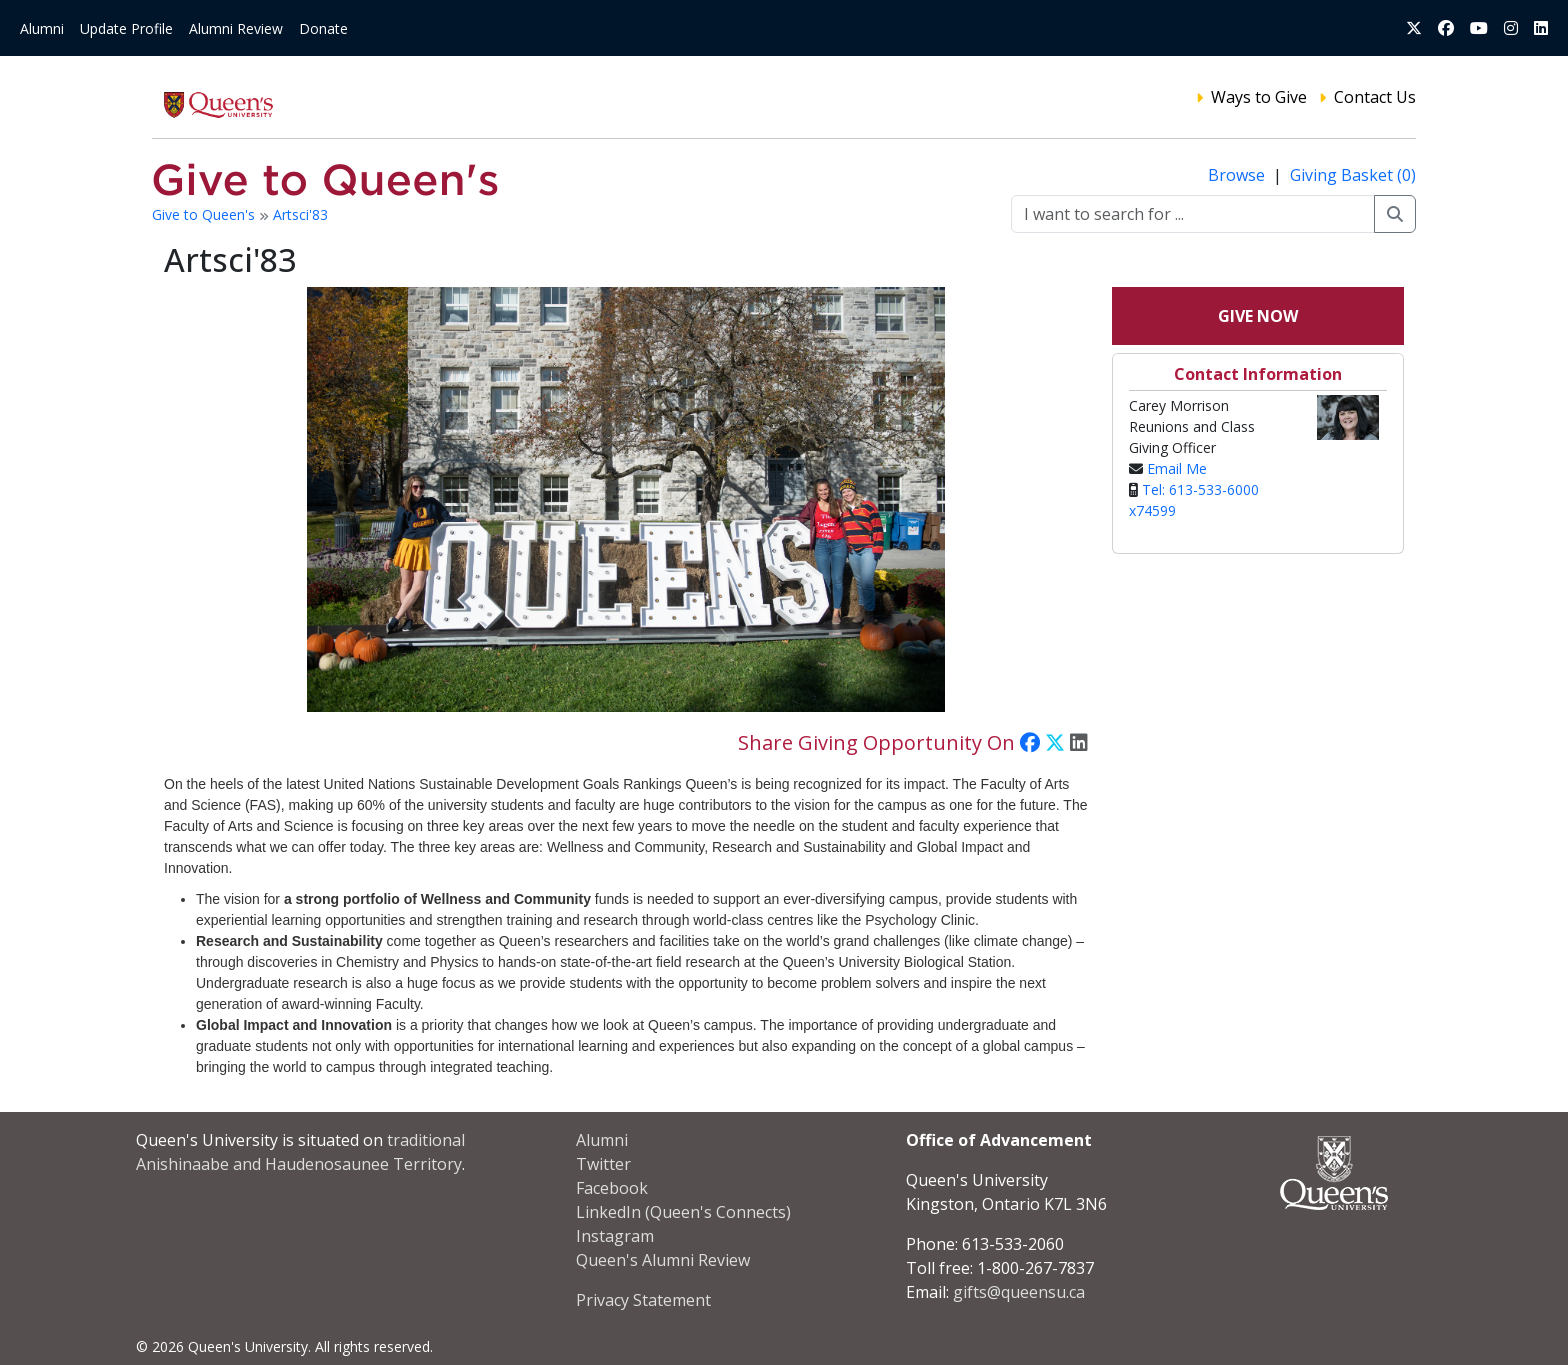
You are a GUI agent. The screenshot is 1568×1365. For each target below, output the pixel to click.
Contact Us (1375, 97)
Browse (1238, 175)
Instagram (615, 1236)
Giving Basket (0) (1353, 175)
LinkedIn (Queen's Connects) (683, 1212)
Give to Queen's (205, 214)
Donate (323, 28)
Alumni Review (236, 28)
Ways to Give (1259, 97)
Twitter (603, 1164)
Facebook (612, 1188)
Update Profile (126, 28)
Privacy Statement (643, 1300)
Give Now (1258, 316)
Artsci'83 (300, 214)
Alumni (42, 28)
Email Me (1177, 468)
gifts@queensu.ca (1019, 1292)
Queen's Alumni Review (663, 1260)
